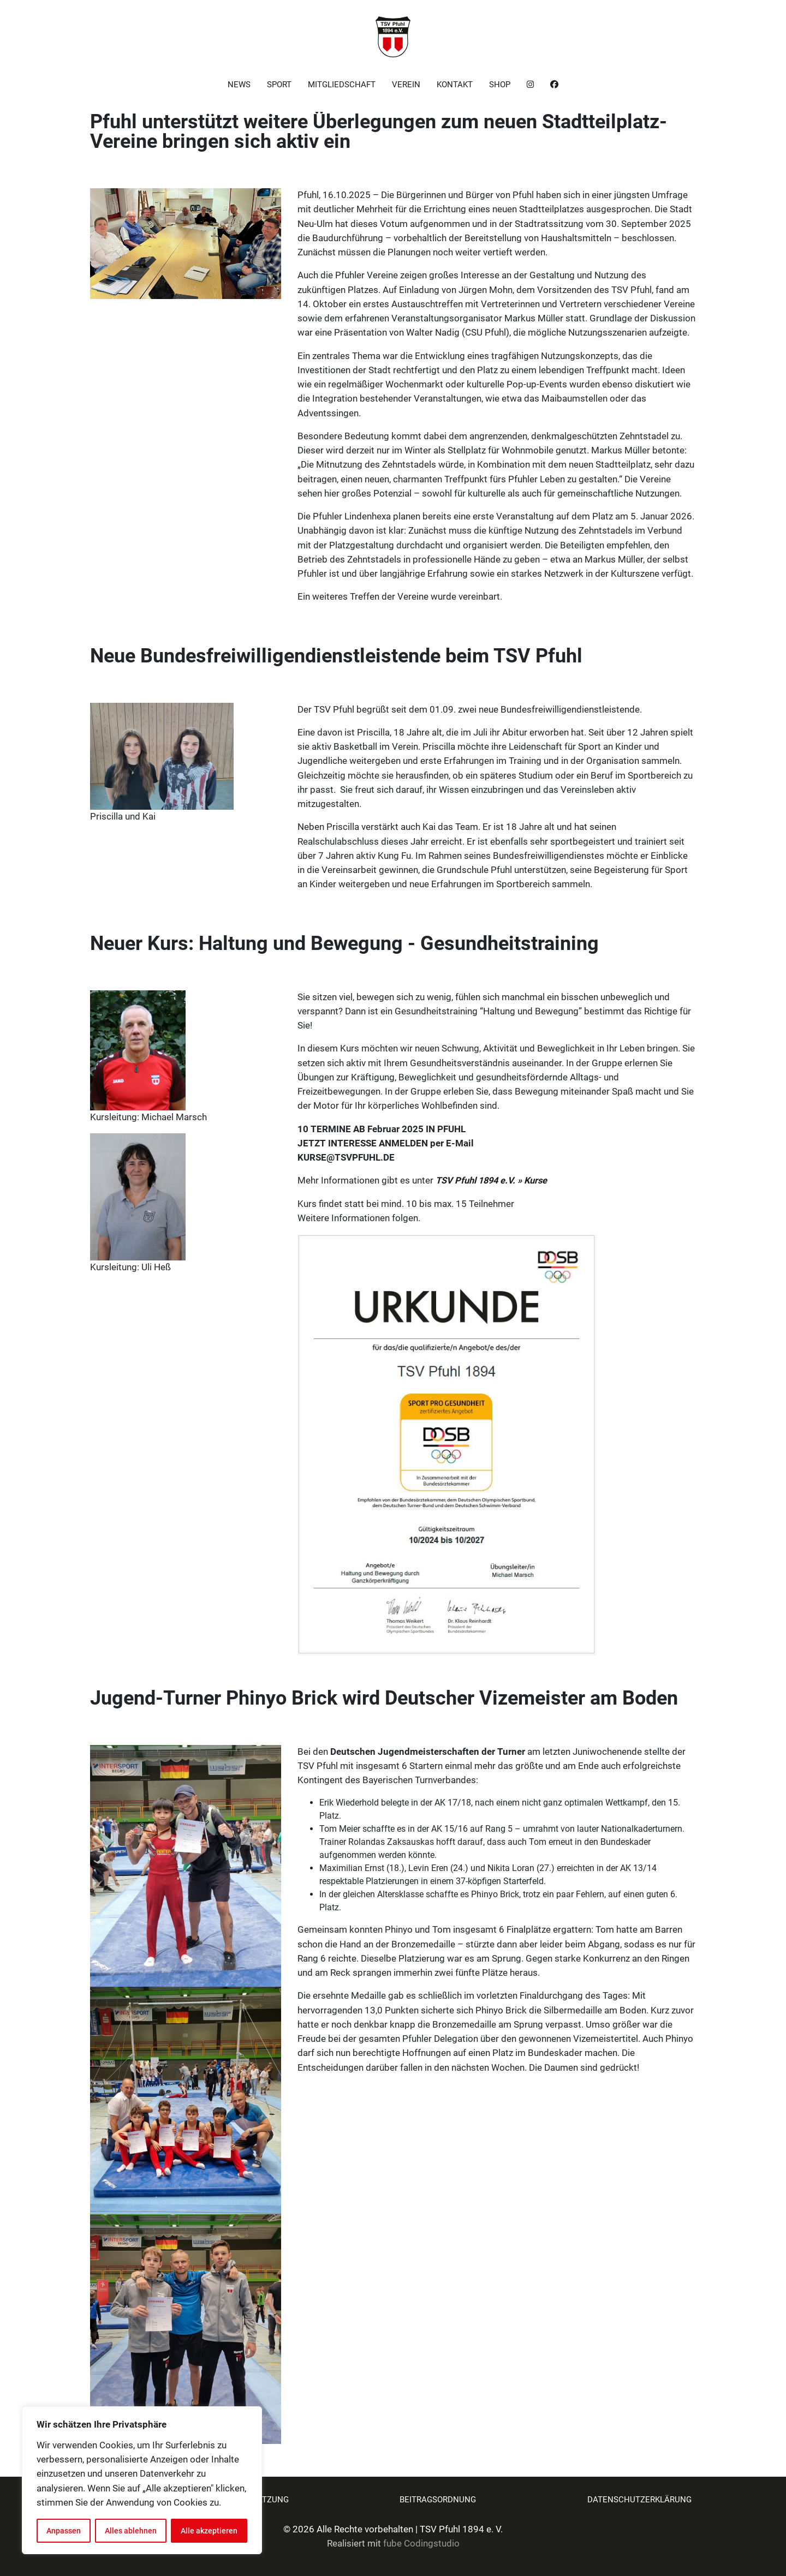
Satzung (270, 2500)
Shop (499, 84)
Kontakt (455, 84)
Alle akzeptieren (209, 2530)
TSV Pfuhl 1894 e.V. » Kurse (491, 1180)
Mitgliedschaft (342, 84)
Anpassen (63, 2530)
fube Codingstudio (421, 2543)
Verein (406, 84)
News (239, 84)
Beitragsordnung (438, 2500)
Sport (279, 84)
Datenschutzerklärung (639, 2500)
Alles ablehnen (131, 2530)
